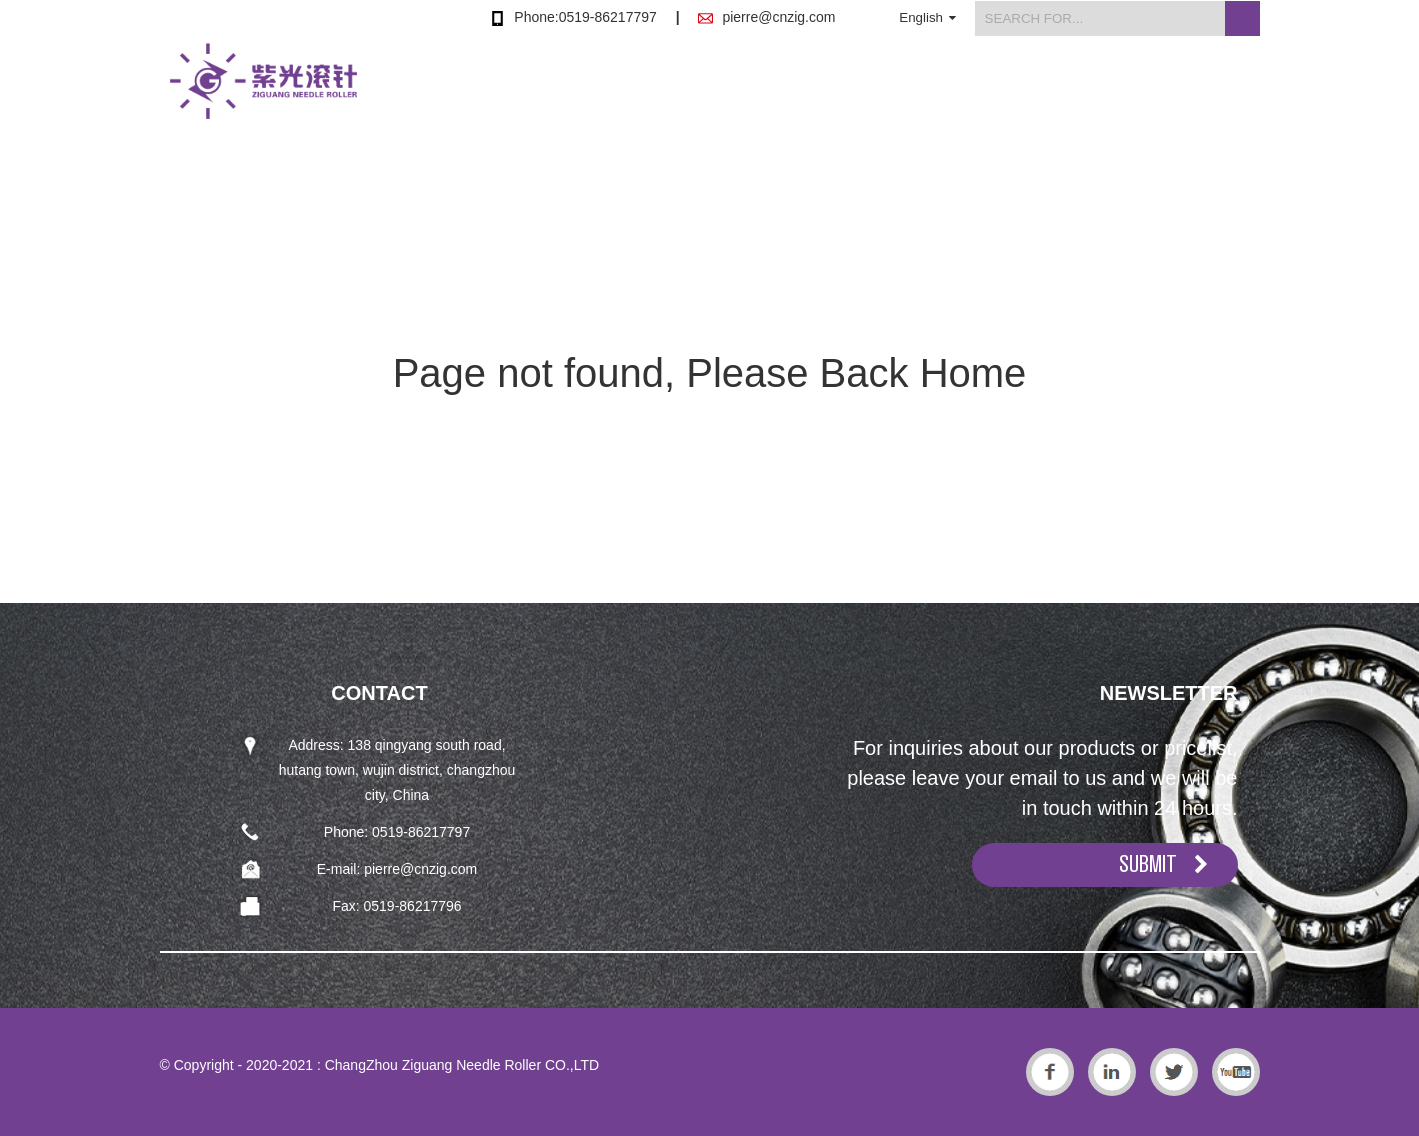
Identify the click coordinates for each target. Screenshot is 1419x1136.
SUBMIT (1148, 864)
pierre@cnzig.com (778, 17)
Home (619, 93)
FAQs (1092, 93)
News (987, 93)
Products (738, 93)
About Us (869, 93)
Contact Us (1217, 93)
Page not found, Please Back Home (710, 373)
